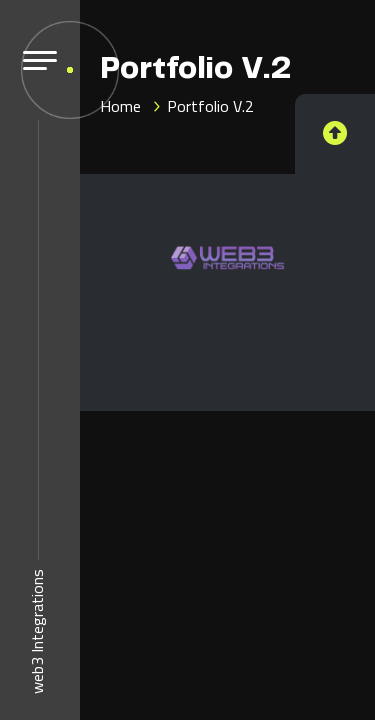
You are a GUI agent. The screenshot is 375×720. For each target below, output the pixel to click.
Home (120, 106)
